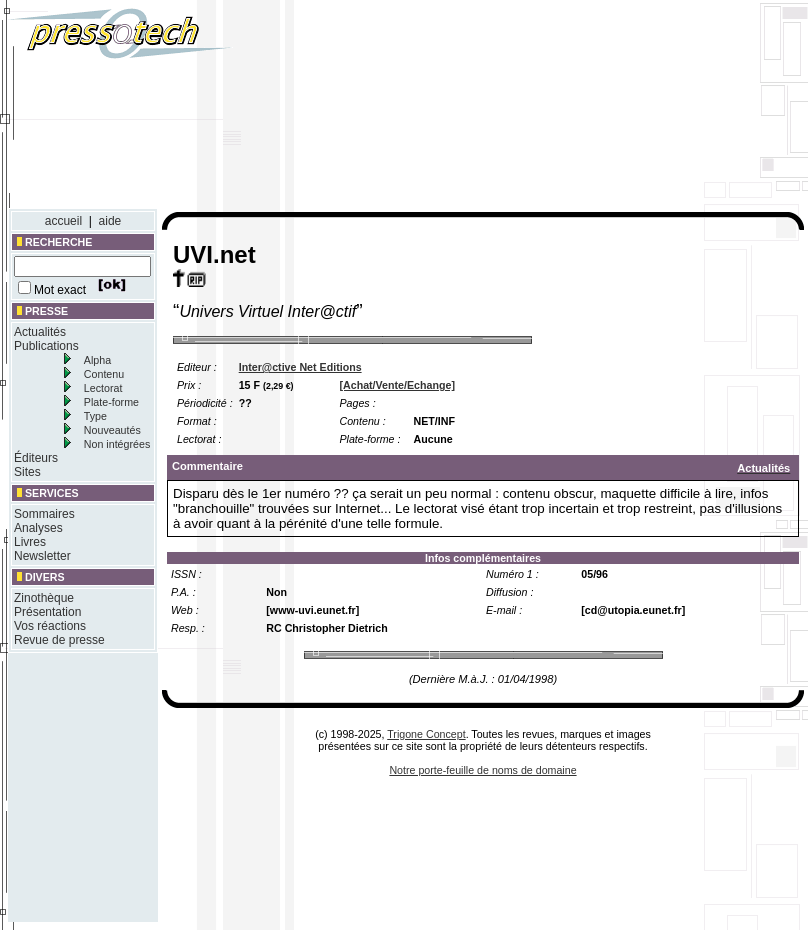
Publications (46, 346)
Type (95, 416)
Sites (27, 472)
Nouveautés (112, 430)
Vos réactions (50, 626)
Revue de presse (59, 640)
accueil (63, 221)
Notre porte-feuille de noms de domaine (482, 770)
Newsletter (42, 556)
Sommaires (44, 514)
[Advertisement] (604, 108)
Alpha (97, 360)
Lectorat (103, 388)
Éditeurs (36, 458)
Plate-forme (111, 402)
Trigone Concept (426, 734)
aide (110, 221)
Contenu (104, 374)
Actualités (40, 332)
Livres (30, 542)
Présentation (47, 612)
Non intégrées (117, 444)
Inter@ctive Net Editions (300, 367)
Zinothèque (44, 598)
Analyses (38, 528)
